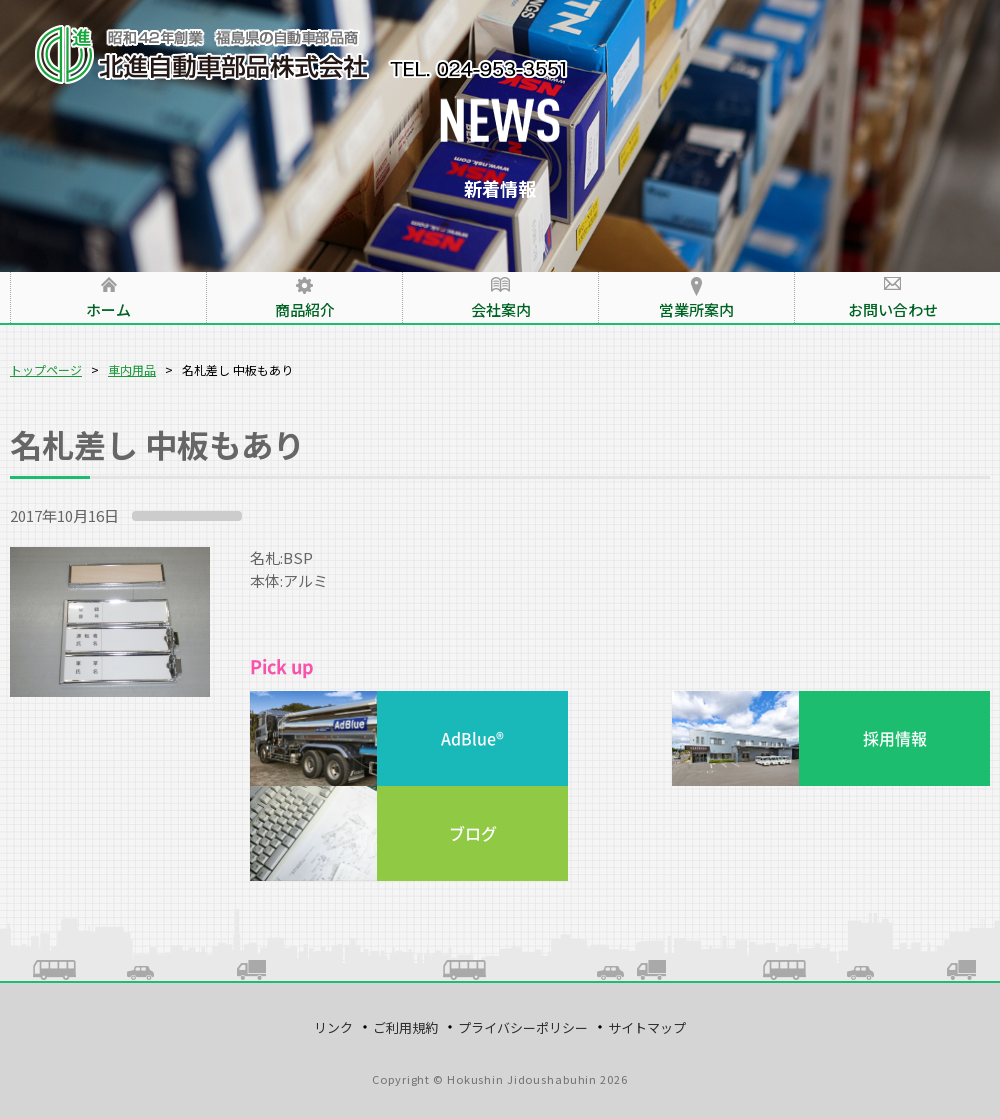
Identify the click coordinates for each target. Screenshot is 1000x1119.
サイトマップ (647, 1027)
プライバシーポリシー (523, 1027)
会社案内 (501, 309)
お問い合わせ (893, 309)
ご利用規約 (405, 1027)
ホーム (108, 309)
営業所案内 (696, 309)
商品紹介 (305, 309)
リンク (333, 1027)
